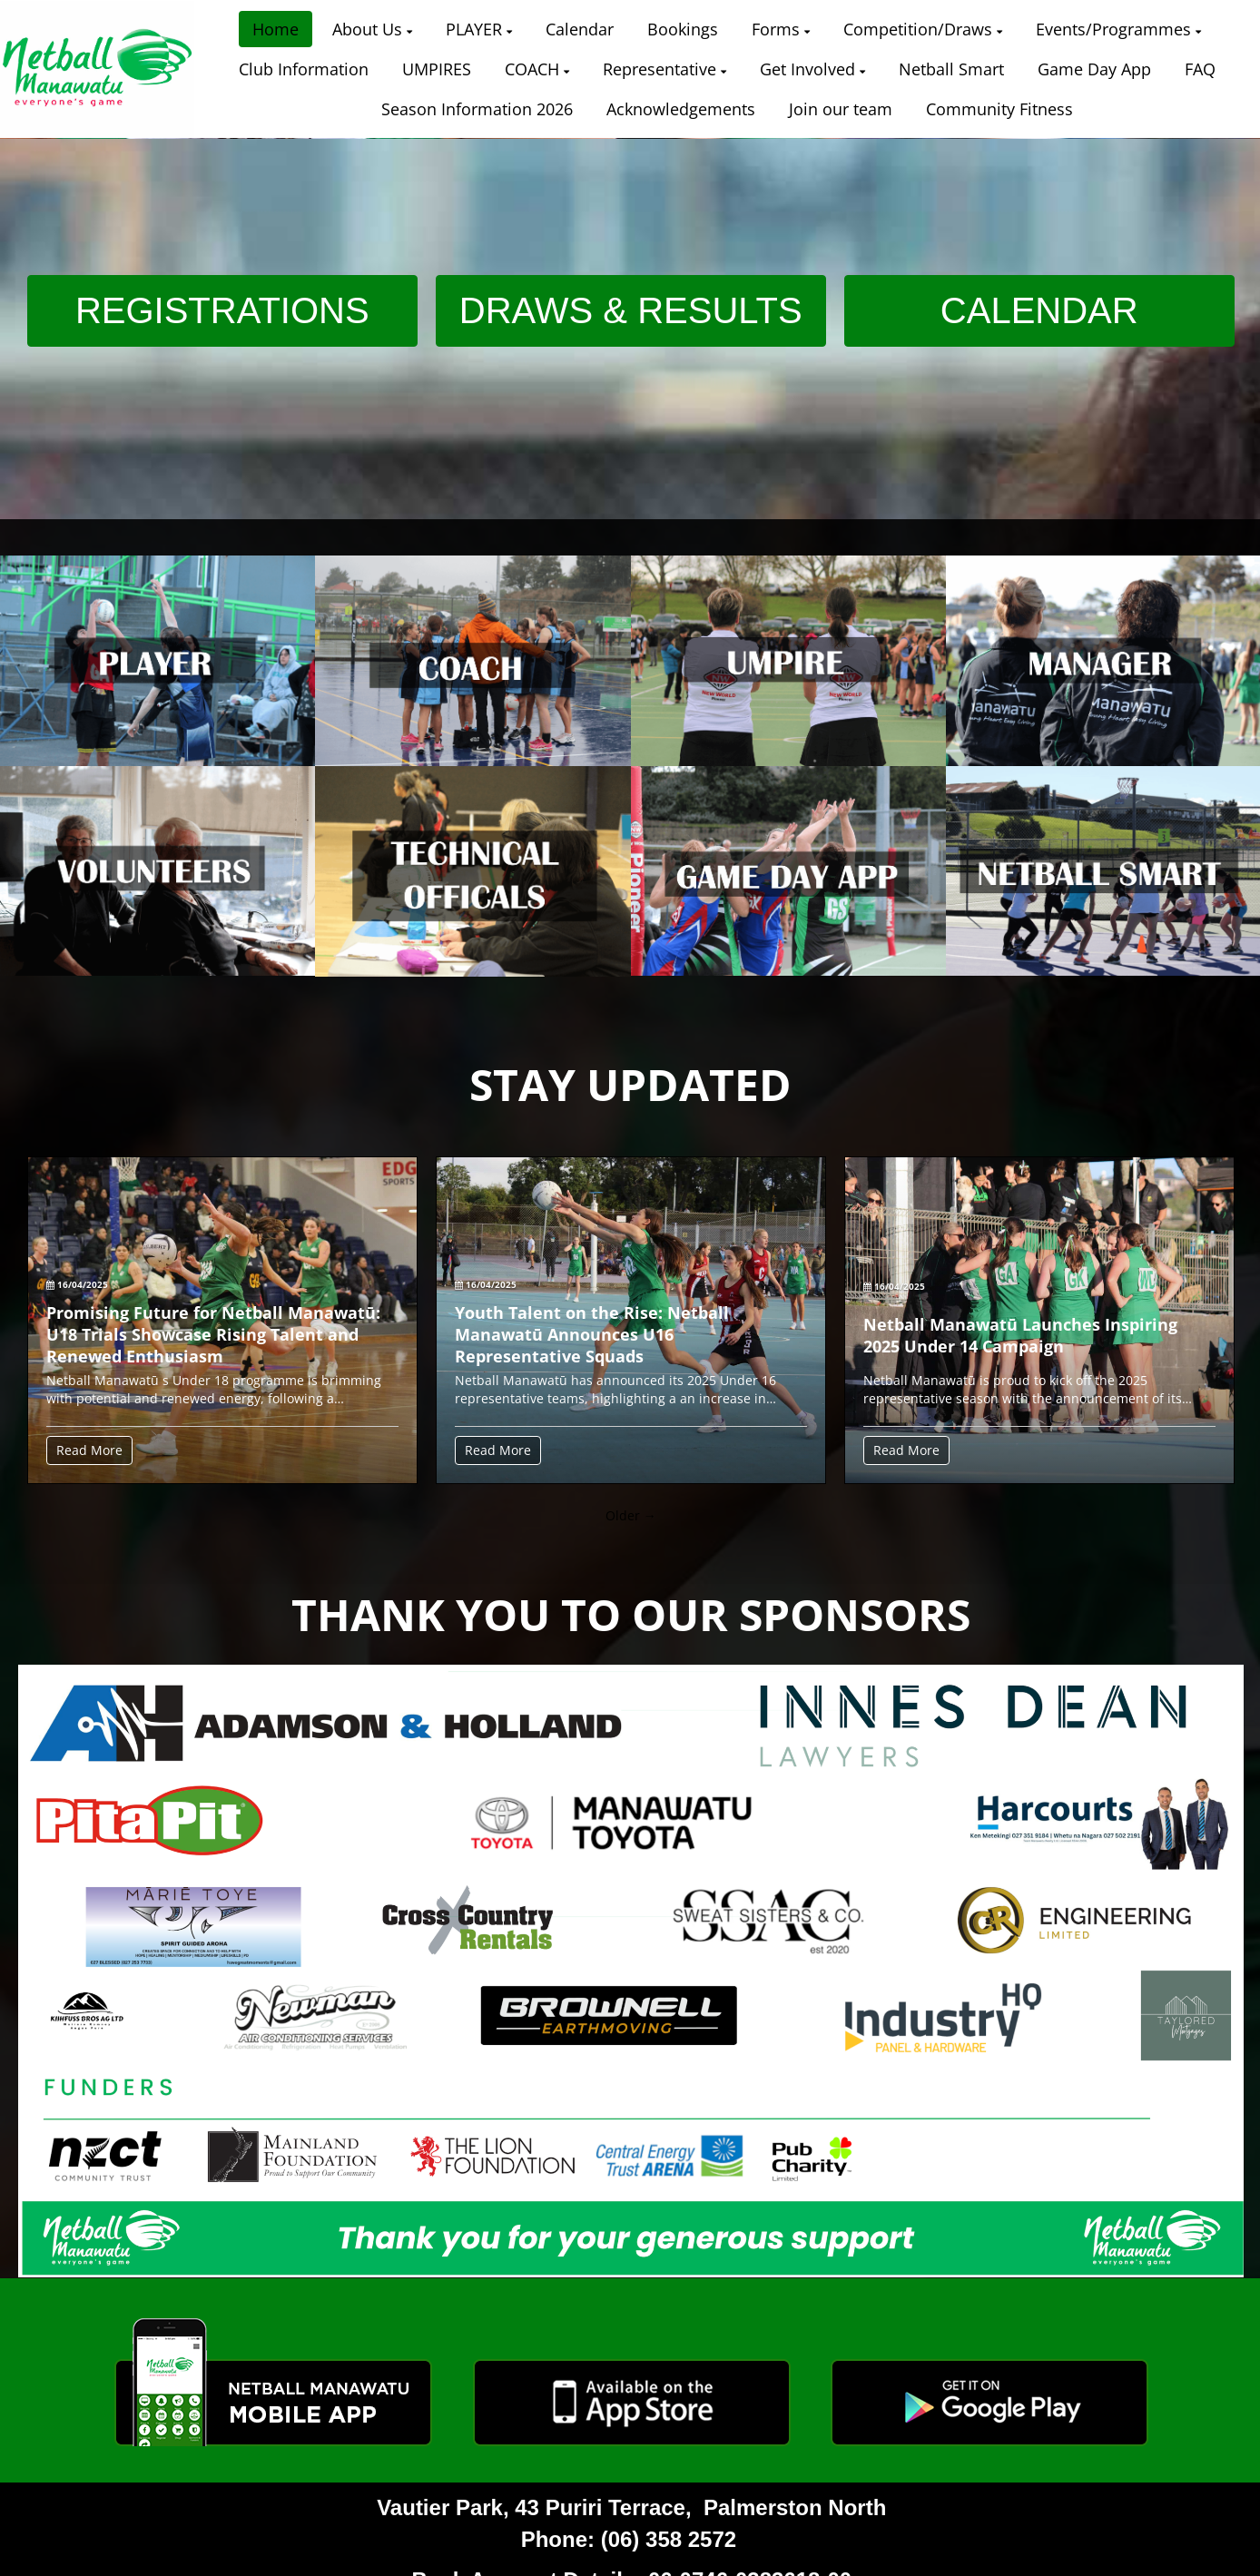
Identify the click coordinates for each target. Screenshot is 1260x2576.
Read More (89, 1450)
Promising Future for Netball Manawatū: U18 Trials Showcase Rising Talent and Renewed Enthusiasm (213, 1334)
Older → (630, 1515)
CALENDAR (1039, 310)
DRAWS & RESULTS (630, 310)
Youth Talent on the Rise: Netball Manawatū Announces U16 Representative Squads (592, 1334)
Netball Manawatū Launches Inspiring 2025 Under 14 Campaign (1020, 1335)
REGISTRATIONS (222, 310)
